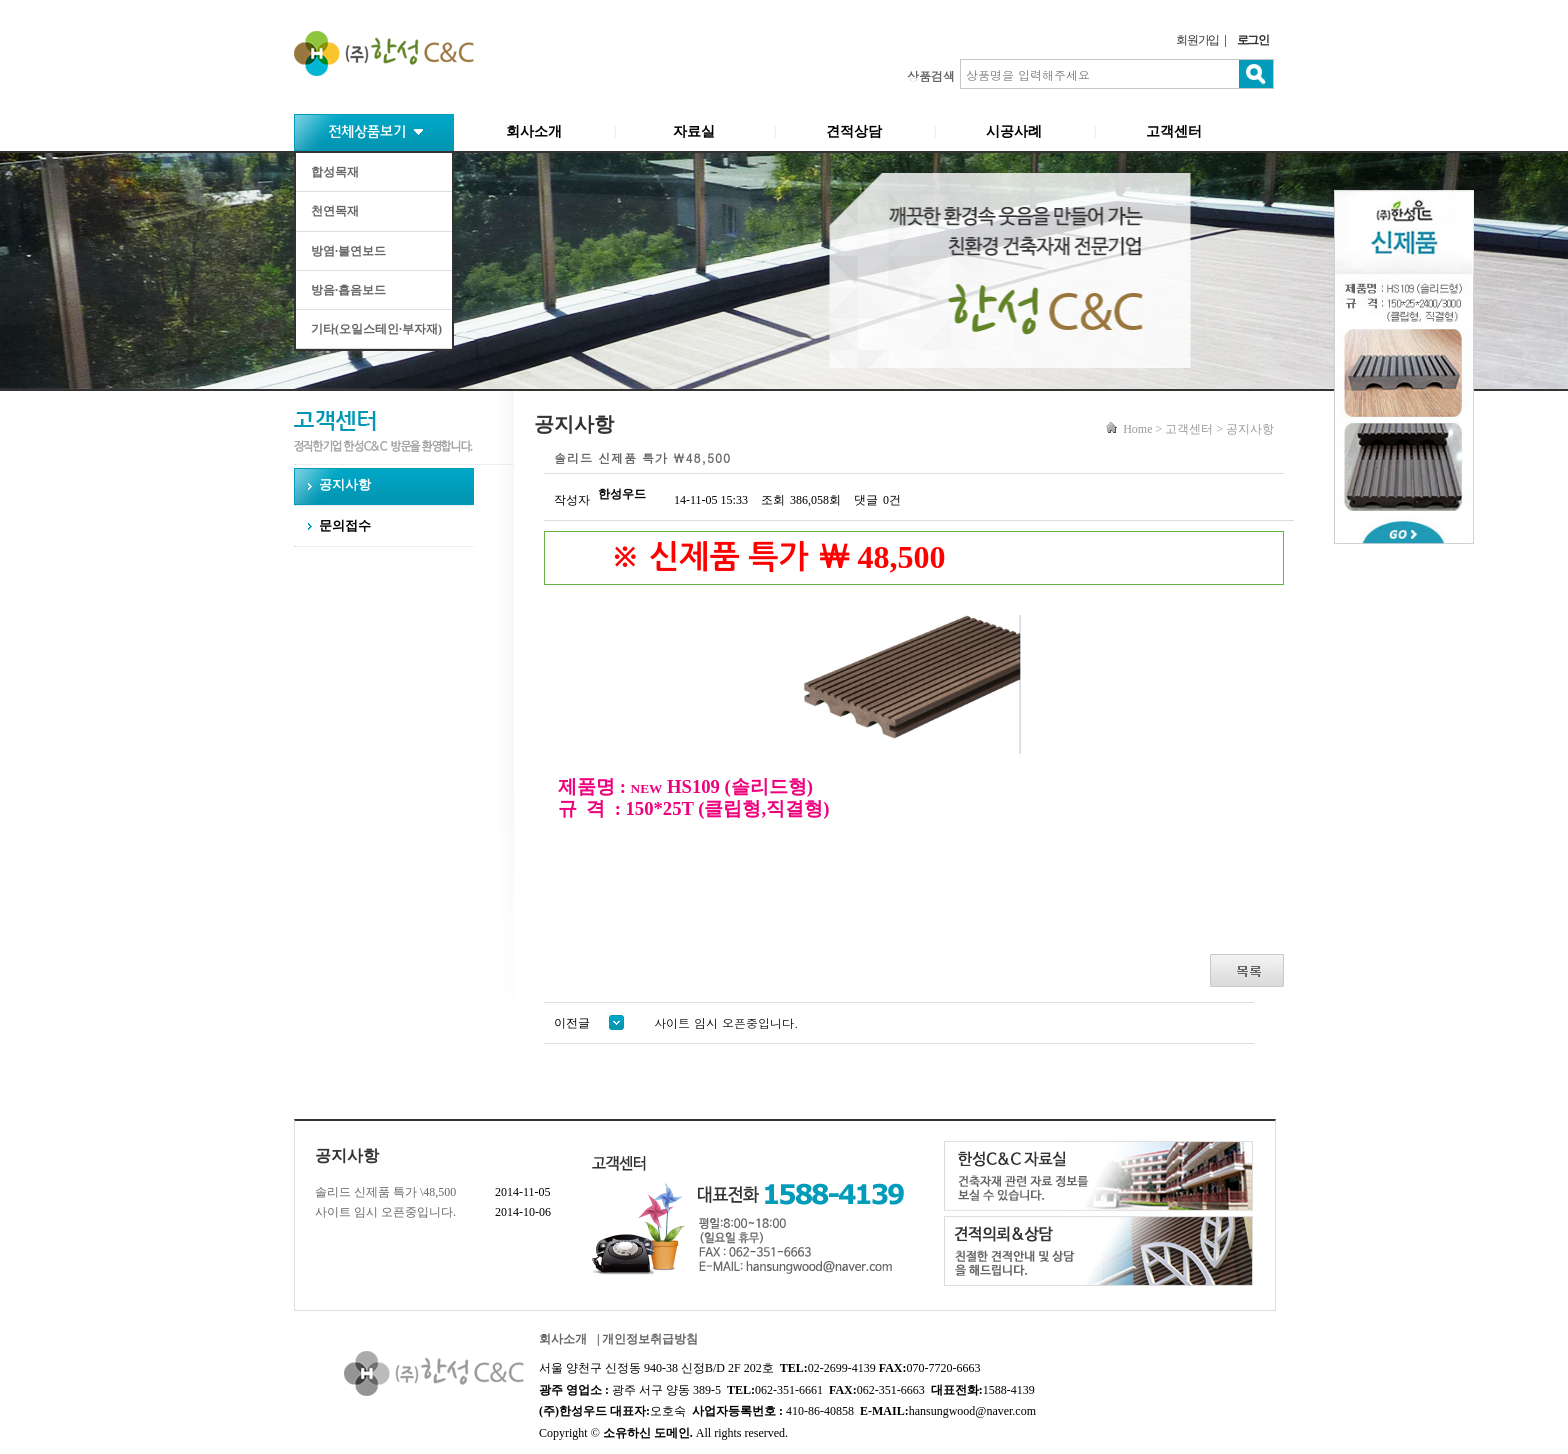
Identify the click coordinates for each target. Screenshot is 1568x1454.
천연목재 (335, 211)
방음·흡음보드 (348, 290)
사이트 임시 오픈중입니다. (385, 1212)
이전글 (589, 1023)
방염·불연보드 (348, 251)
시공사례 (1014, 131)
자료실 (694, 131)
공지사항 (345, 484)
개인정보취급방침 (650, 1339)
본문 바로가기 (0, 0)
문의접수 (345, 525)
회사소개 (534, 131)
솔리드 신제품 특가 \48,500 (385, 1192)
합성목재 (335, 172)
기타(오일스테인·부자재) (376, 329)
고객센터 (1174, 131)
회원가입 (1197, 40)
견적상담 (854, 131)
